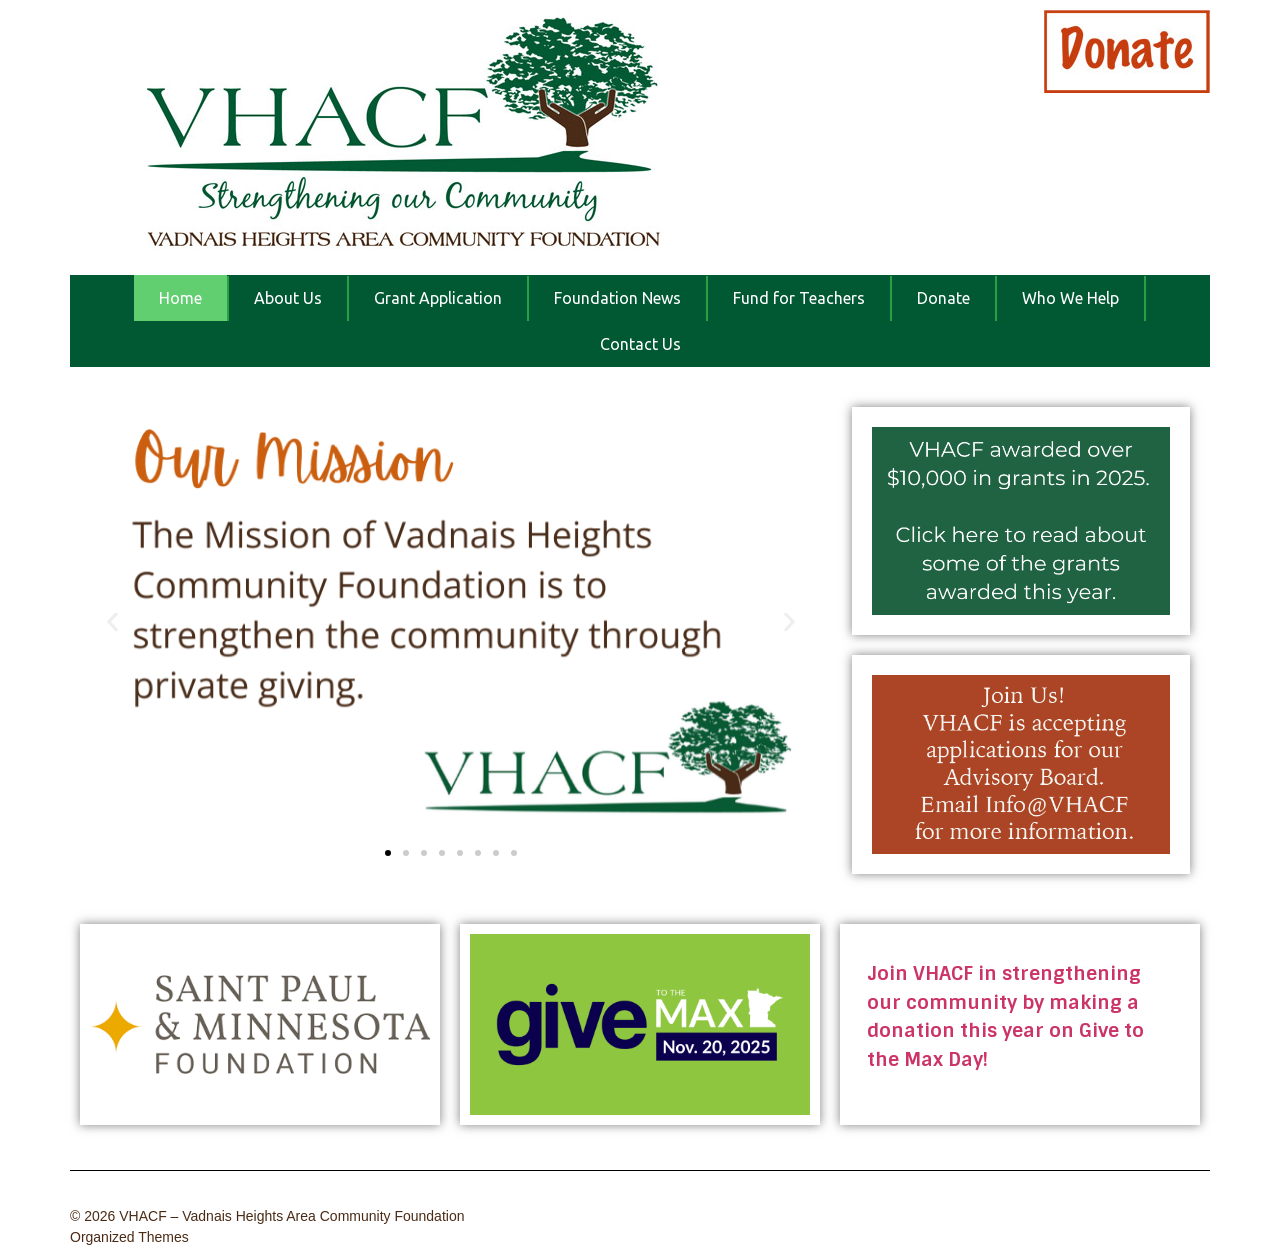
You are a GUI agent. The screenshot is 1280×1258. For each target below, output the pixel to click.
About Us (288, 298)
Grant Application (438, 298)
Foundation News (617, 298)
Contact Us (640, 344)
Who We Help (1070, 298)
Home (180, 298)
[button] (112, 622)
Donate (943, 298)
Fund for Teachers (799, 298)
